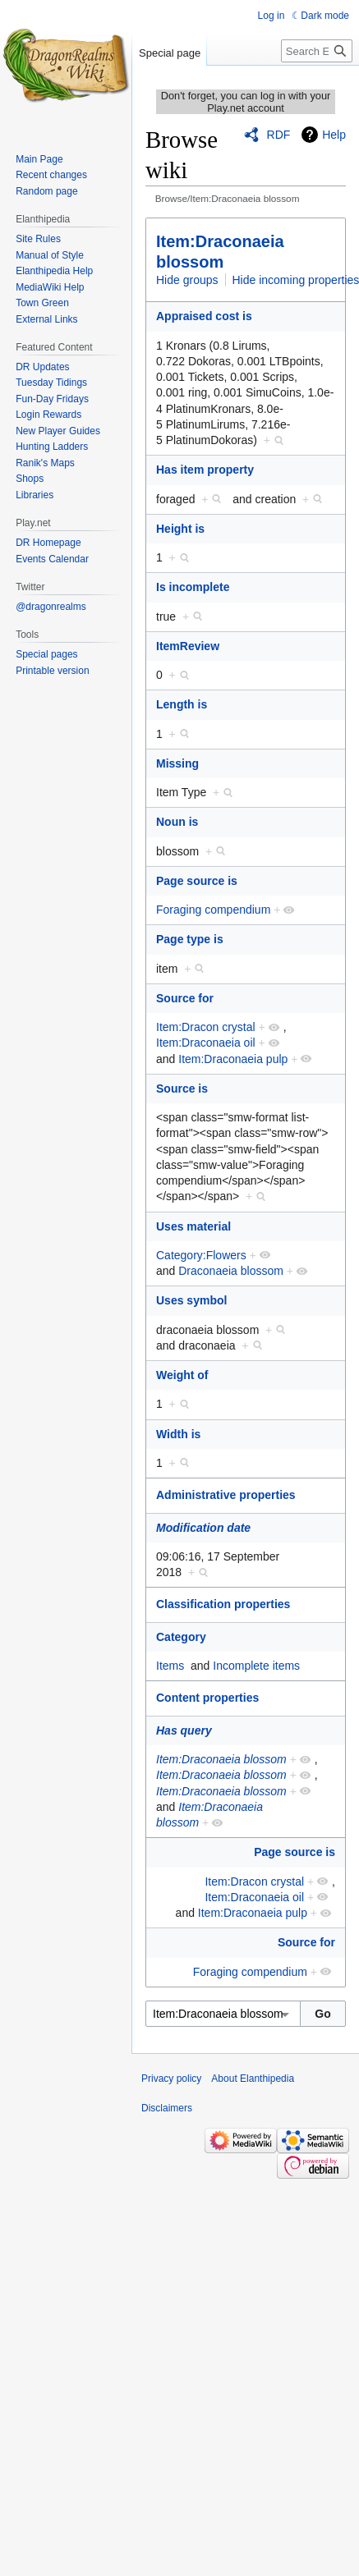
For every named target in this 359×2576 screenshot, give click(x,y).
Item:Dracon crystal (205, 1027)
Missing (177, 763)
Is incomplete (192, 587)
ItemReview (187, 646)
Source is (182, 1088)
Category (181, 1636)
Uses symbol (191, 1300)
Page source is (196, 880)
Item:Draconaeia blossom (221, 1759)
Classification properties (223, 1604)
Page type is (189, 939)
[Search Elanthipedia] (316, 50)
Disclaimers (166, 2108)
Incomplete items (256, 1665)
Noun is (177, 821)
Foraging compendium (213, 909)
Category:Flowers (201, 1255)
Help (334, 134)
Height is (180, 528)
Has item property (205, 469)
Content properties (207, 1697)
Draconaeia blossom (230, 1270)
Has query (184, 1730)
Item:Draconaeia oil (205, 1042)
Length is (181, 704)
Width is (178, 1434)
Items (170, 1665)
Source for (185, 998)
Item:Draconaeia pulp (233, 1059)
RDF (279, 134)
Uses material (193, 1226)
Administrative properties (226, 1494)
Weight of (182, 1375)
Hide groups (187, 279)
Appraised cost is (204, 316)
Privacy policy (171, 2078)
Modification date (203, 1527)
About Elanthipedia (252, 2078)
